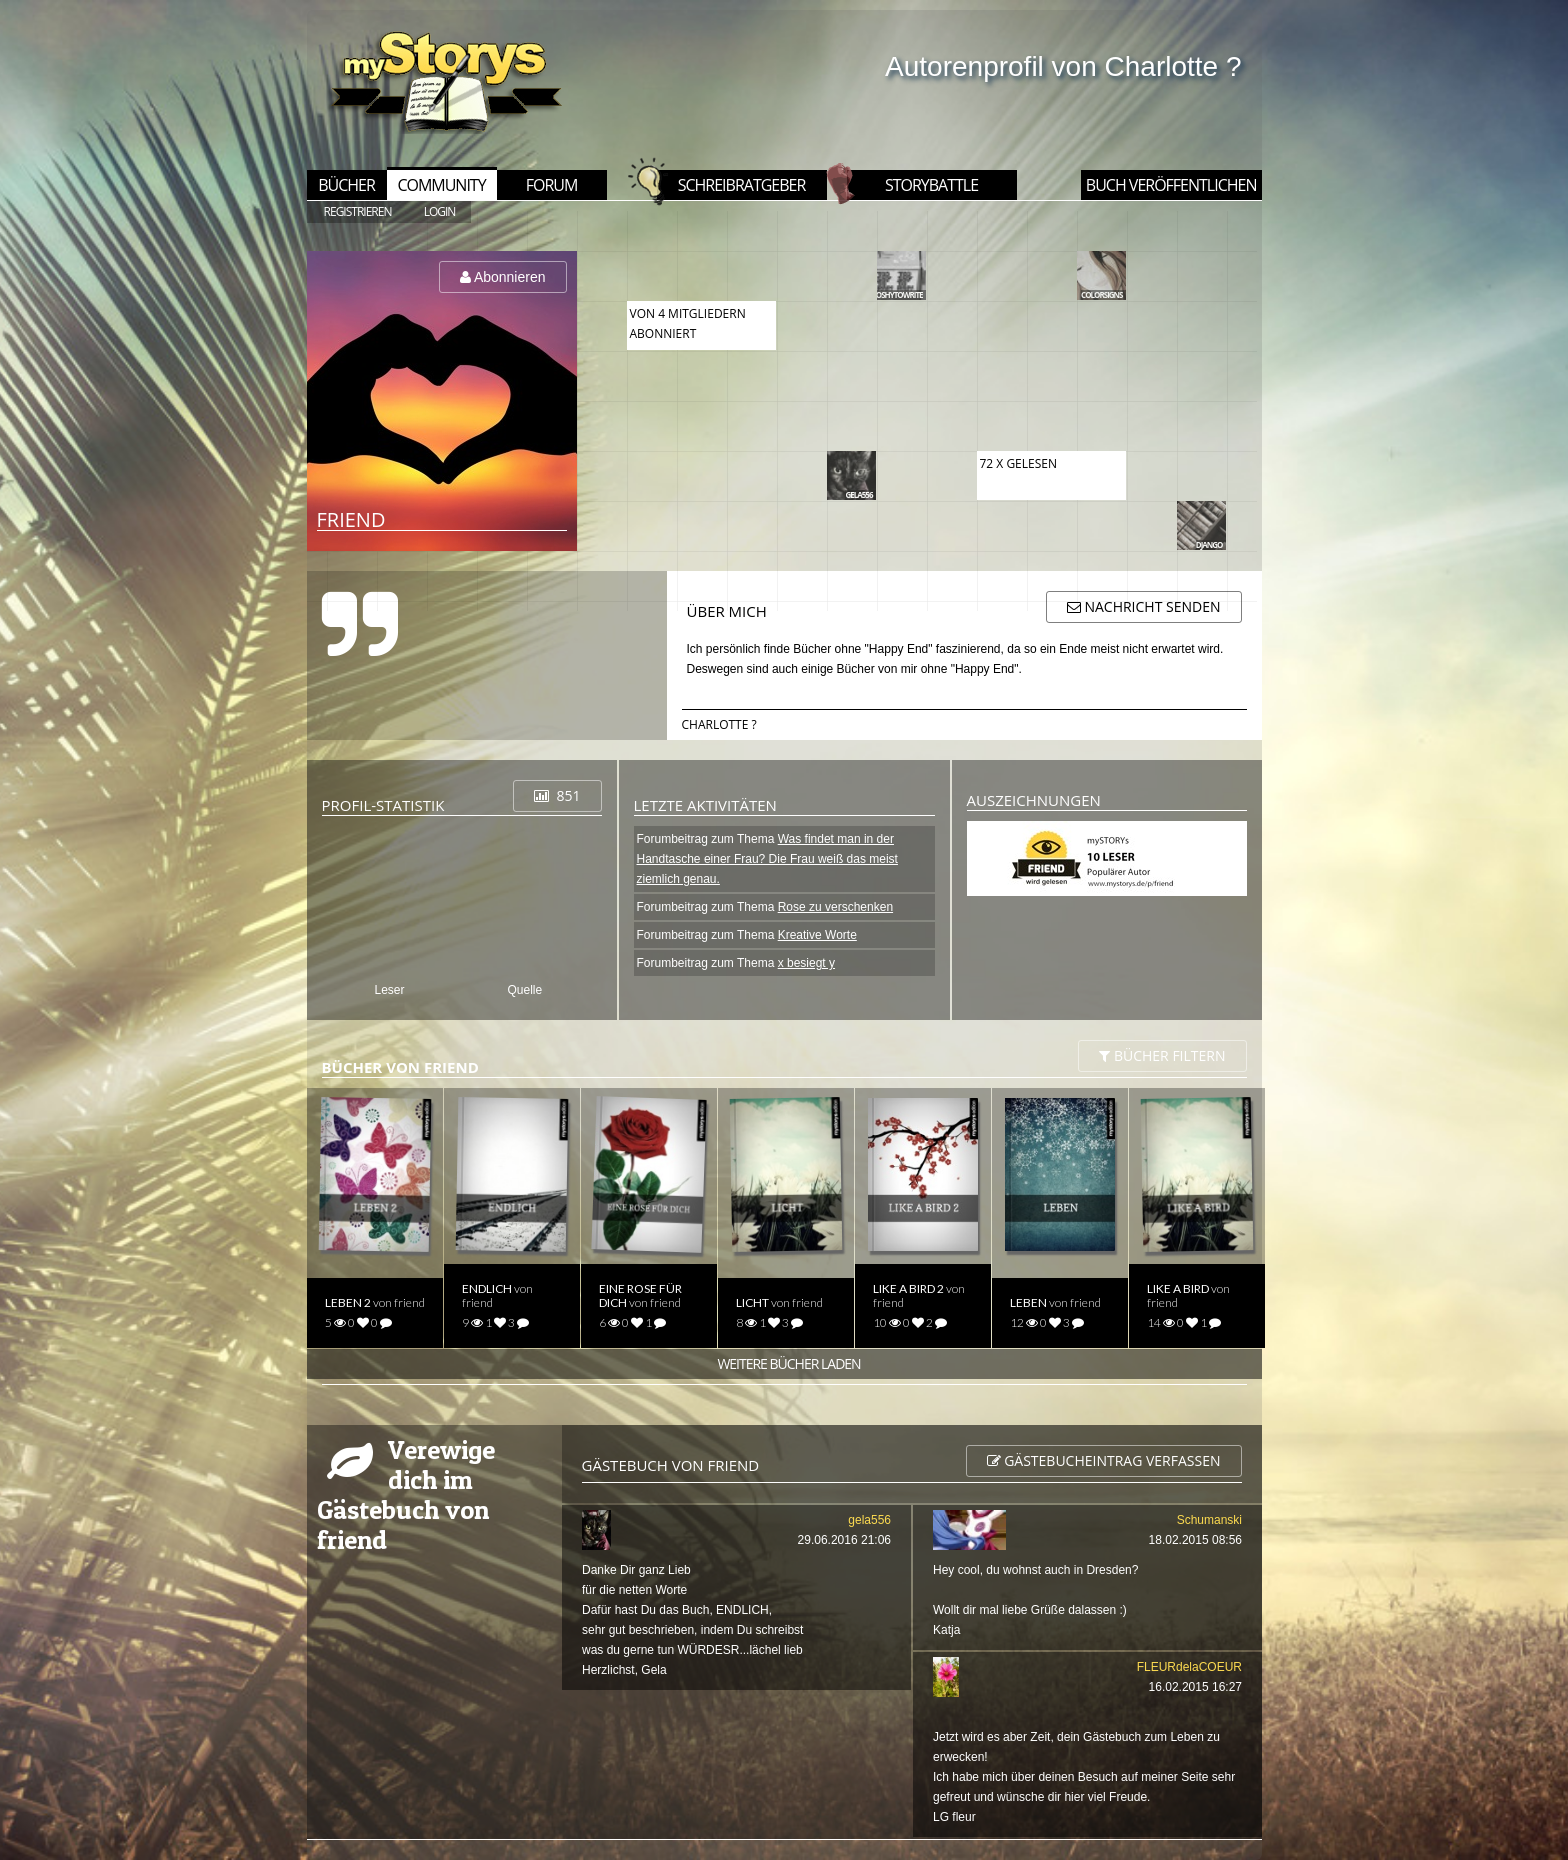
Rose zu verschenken (835, 907)
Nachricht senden (1144, 606)
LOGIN (440, 211)
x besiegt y (806, 963)
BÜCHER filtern (1162, 1055)
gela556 (869, 1520)
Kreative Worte (817, 935)
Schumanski (1208, 1520)
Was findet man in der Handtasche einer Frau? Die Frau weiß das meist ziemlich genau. (767, 859)
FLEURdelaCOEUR (1188, 1667)
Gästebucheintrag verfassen (1104, 1460)
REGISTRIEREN (358, 211)
